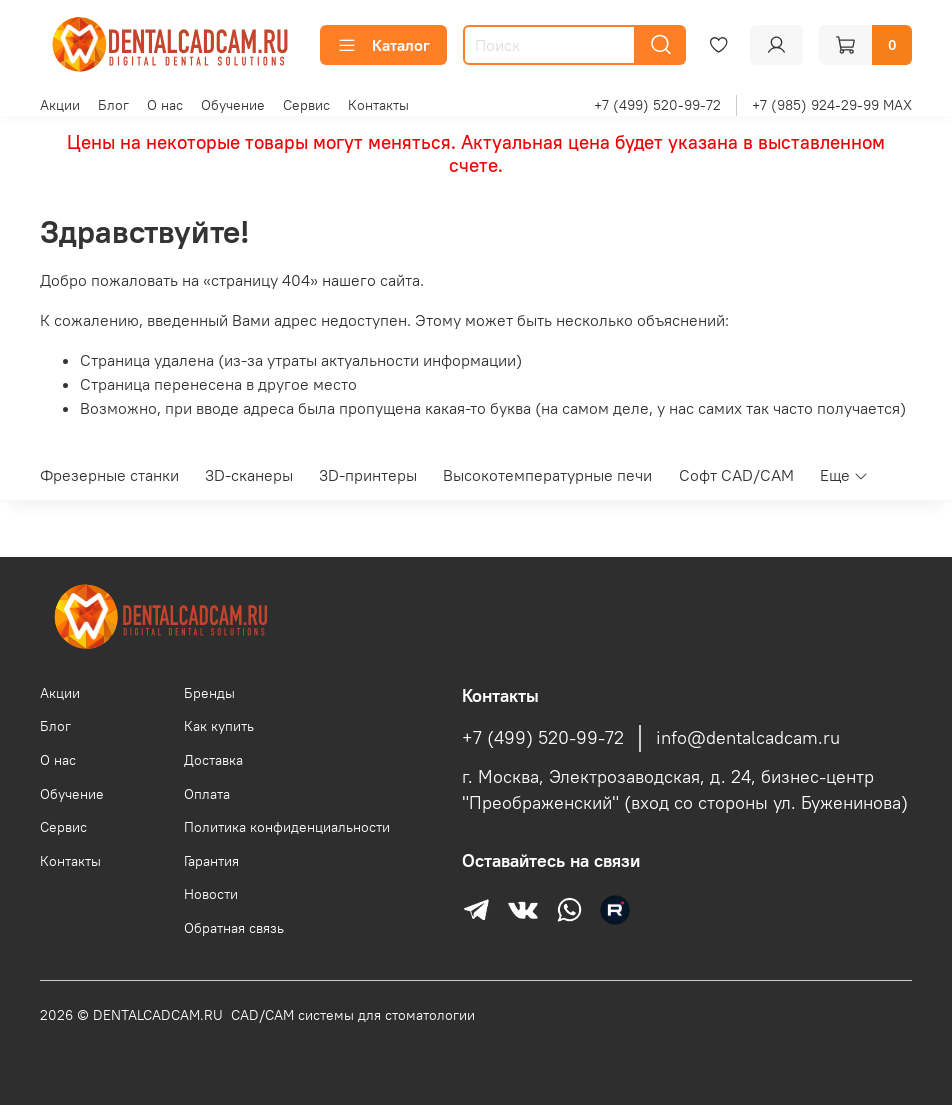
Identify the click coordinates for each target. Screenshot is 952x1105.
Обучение (233, 105)
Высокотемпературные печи (547, 475)
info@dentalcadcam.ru (748, 738)
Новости (211, 894)
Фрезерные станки (109, 475)
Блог (113, 105)
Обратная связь (234, 928)
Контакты (378, 105)
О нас (165, 105)
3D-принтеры (368, 475)
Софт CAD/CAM (736, 475)
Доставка (213, 760)
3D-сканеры (249, 475)
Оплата (207, 794)
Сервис (306, 105)
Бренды (209, 693)
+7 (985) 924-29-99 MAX (832, 105)
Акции (60, 105)
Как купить (219, 726)
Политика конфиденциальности (287, 827)
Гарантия (211, 861)
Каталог (383, 45)
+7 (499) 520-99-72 (657, 105)
